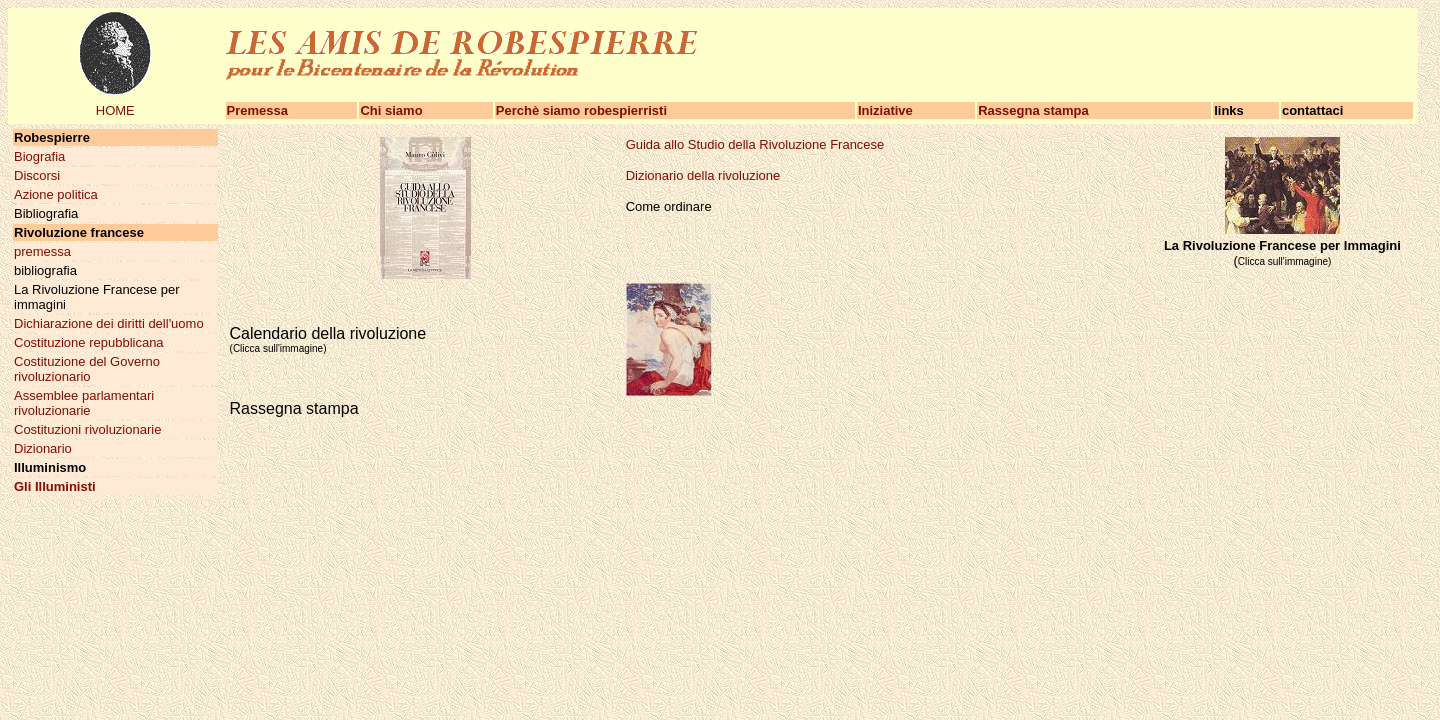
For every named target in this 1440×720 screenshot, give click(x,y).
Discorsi (37, 175)
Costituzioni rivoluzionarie (87, 429)
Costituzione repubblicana (89, 342)
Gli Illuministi (55, 486)
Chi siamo (391, 110)
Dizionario (43, 448)
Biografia (39, 156)
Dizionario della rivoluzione (703, 175)
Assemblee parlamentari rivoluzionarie (84, 403)
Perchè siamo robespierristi (581, 110)
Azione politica (56, 194)
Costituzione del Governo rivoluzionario (87, 369)
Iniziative (885, 110)
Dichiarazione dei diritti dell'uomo (109, 323)
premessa (42, 251)
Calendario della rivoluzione (328, 339)
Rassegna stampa (1033, 110)
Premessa (257, 110)
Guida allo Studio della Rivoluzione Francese (755, 144)
